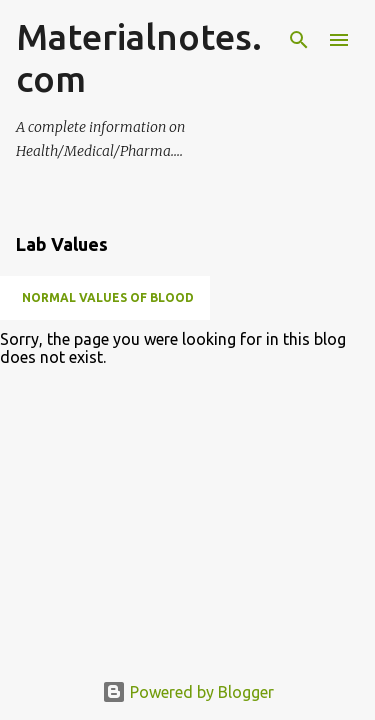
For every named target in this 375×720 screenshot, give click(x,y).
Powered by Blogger (188, 692)
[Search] (299, 40)
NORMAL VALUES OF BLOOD (108, 297)
